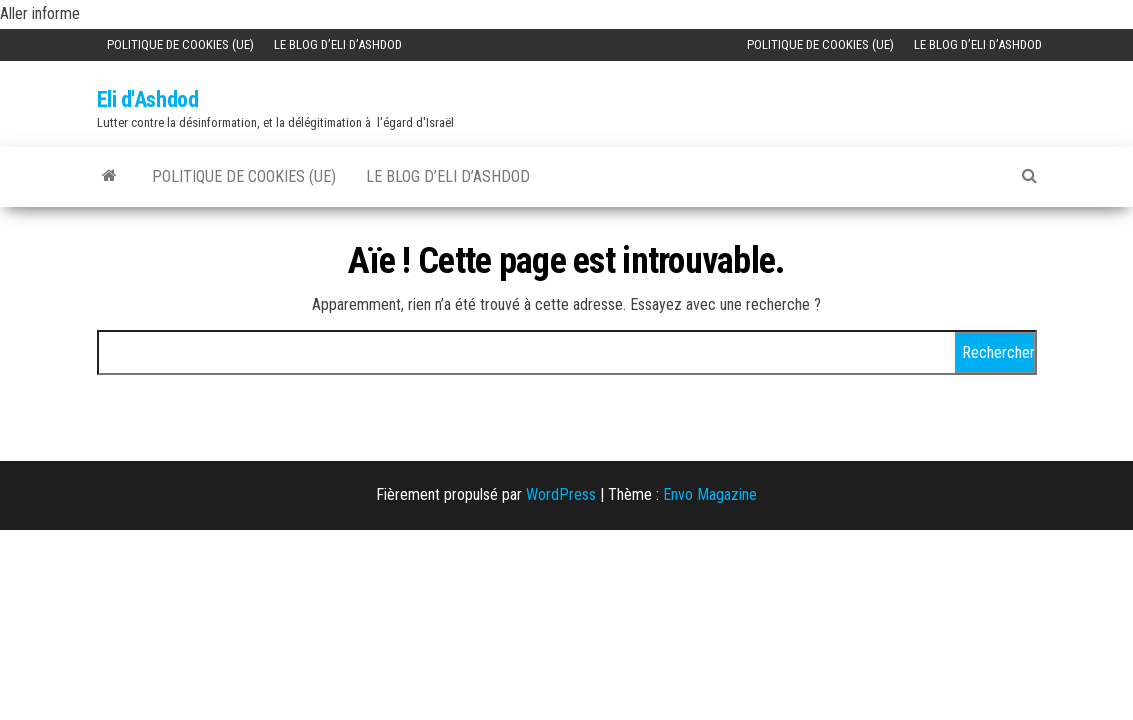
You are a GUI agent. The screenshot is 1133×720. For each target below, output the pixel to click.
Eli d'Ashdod (148, 99)
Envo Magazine (710, 494)
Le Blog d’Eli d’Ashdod (338, 44)
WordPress (561, 494)
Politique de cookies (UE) (180, 44)
